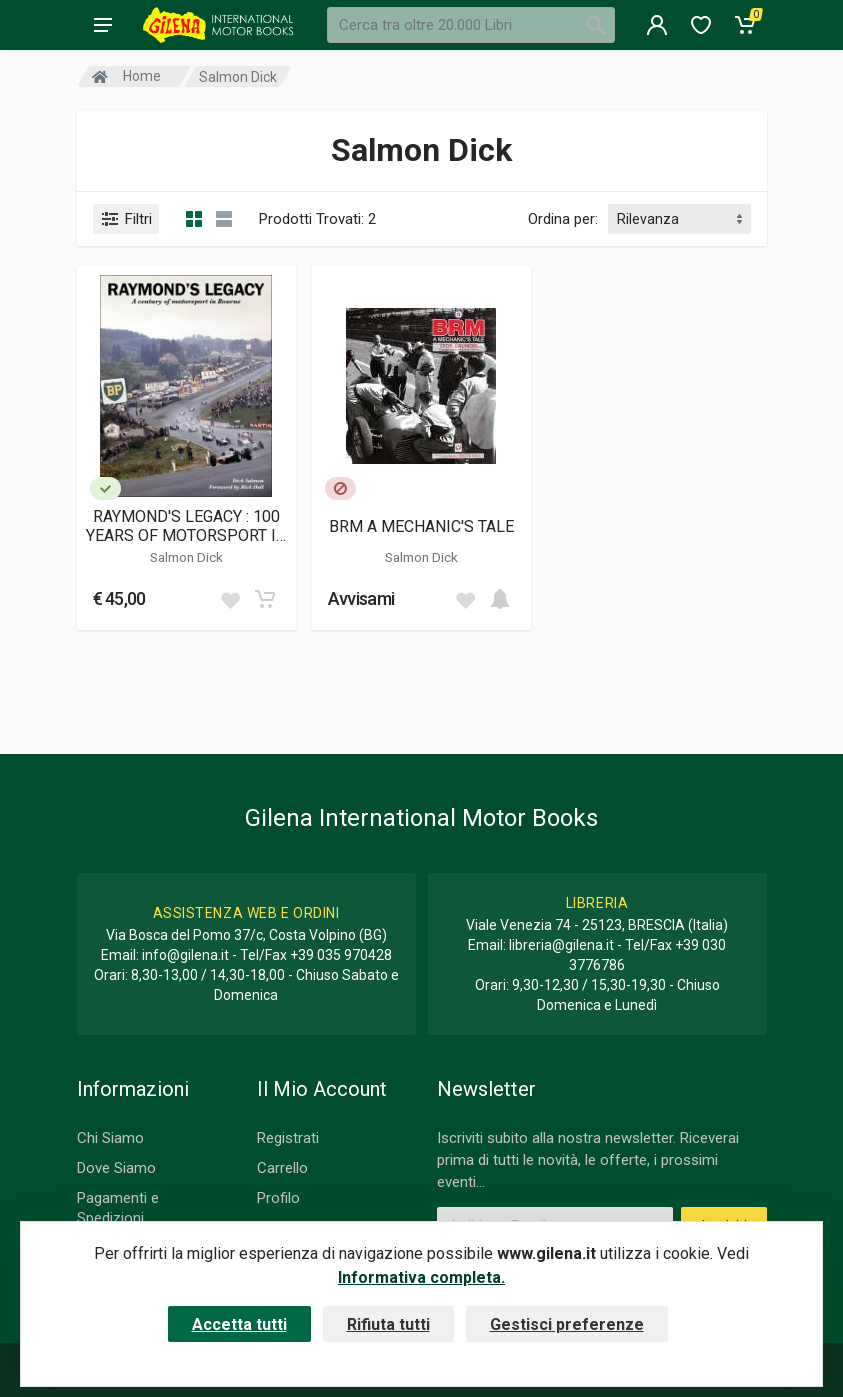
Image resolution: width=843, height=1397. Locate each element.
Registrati (288, 1138)
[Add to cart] (265, 599)
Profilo (278, 1198)
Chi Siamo (110, 1138)
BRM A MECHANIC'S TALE (421, 526)
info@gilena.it (185, 955)
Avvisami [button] (361, 598)
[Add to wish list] (230, 599)
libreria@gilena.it (561, 945)
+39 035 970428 (341, 955)
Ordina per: (563, 219)
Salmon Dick (186, 557)
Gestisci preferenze (567, 1324)
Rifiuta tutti (388, 1324)
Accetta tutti (239, 1324)
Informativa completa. (421, 1277)
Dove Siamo (116, 1168)
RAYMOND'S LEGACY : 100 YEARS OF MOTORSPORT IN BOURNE (186, 526)
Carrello (282, 1168)
